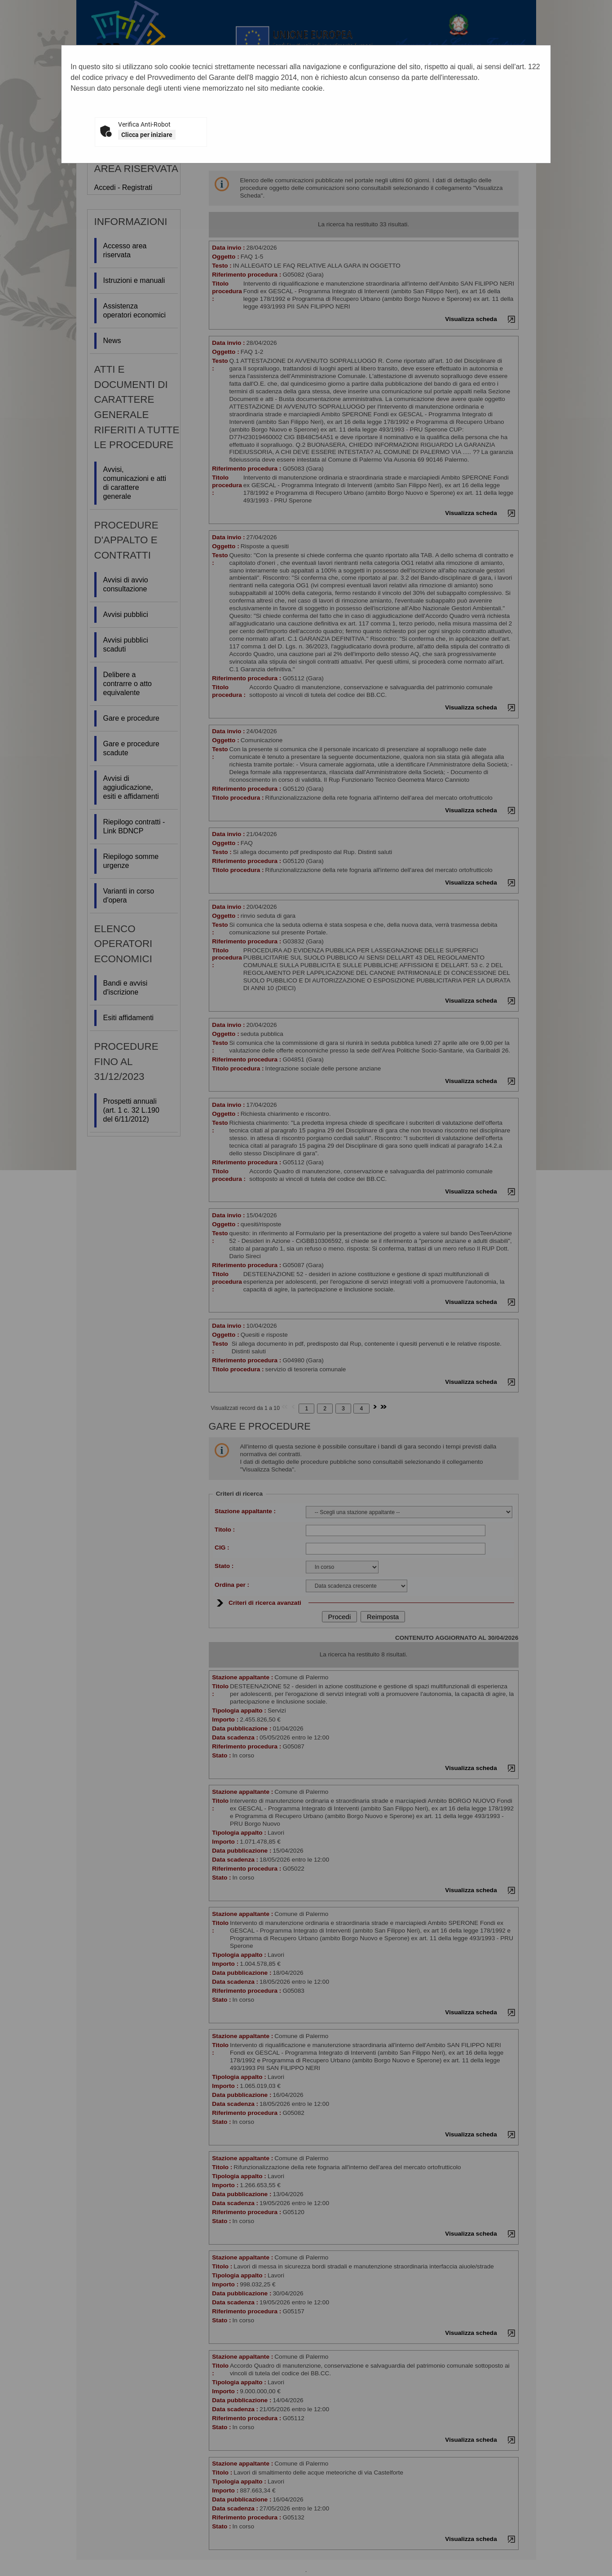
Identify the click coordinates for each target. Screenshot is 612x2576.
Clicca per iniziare (146, 134)
